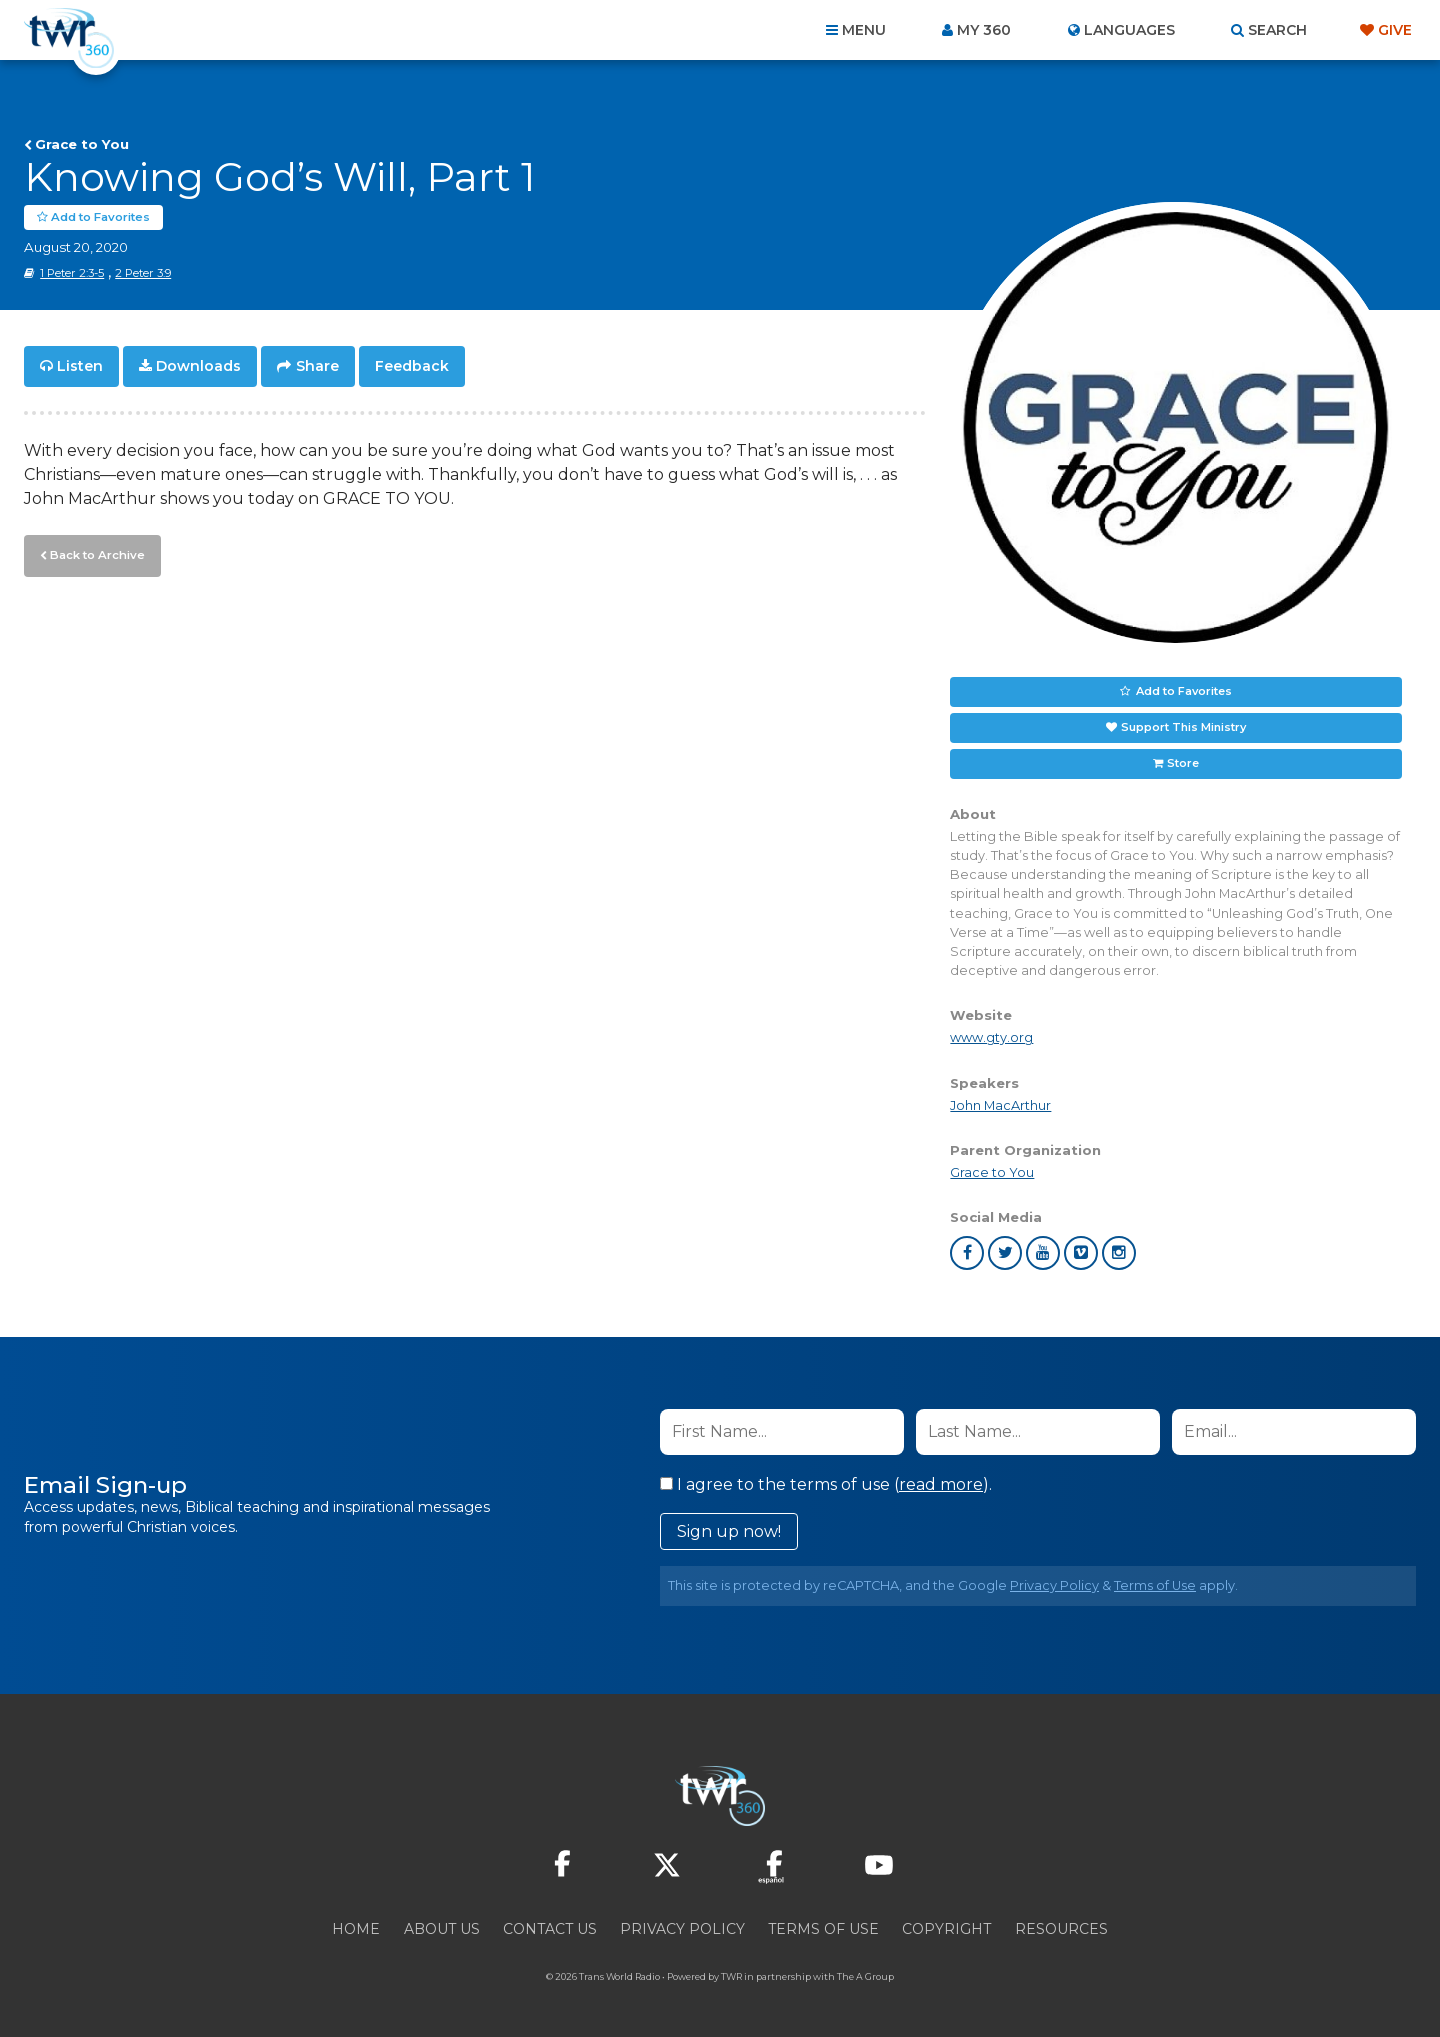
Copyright (946, 1929)
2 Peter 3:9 (143, 273)
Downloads (198, 366)
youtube (1043, 1253)
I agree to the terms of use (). (826, 1484)
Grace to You (82, 144)
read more (941, 1484)
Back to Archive (95, 553)
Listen (80, 366)
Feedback (412, 366)
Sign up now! (729, 1531)
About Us (442, 1929)
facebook (967, 1253)
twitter (1005, 1253)
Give (1395, 30)
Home (356, 1929)
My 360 (984, 30)
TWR (731, 1976)
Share (317, 366)
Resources (1061, 1929)
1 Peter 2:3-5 (72, 273)
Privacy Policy (1054, 1585)
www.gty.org (991, 1037)
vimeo (1081, 1253)
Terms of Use (1155, 1585)
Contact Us (550, 1929)
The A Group (865, 1976)
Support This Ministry (1183, 727)
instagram (1119, 1253)
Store (1183, 763)
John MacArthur (1000, 1104)
